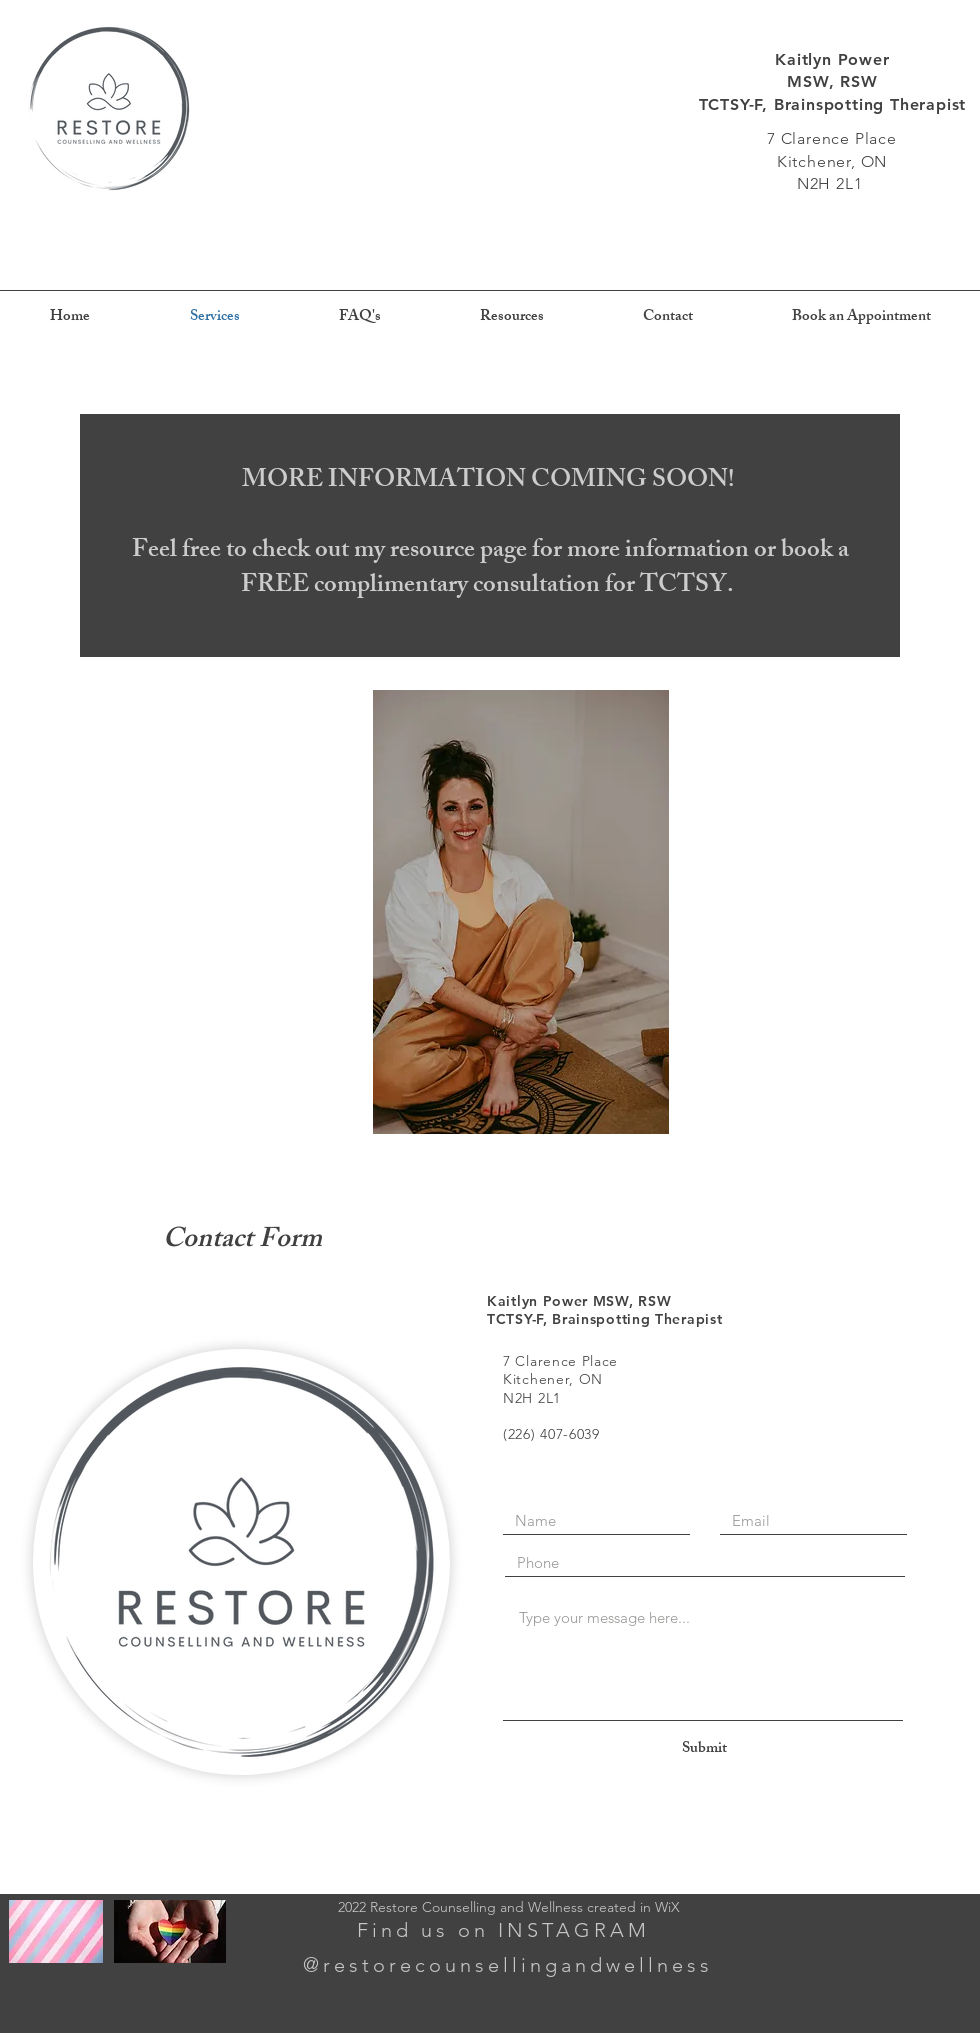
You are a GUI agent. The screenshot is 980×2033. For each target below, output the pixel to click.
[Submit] (704, 1749)
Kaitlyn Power (832, 59)
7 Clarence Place (832, 138)
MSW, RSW (832, 81)
